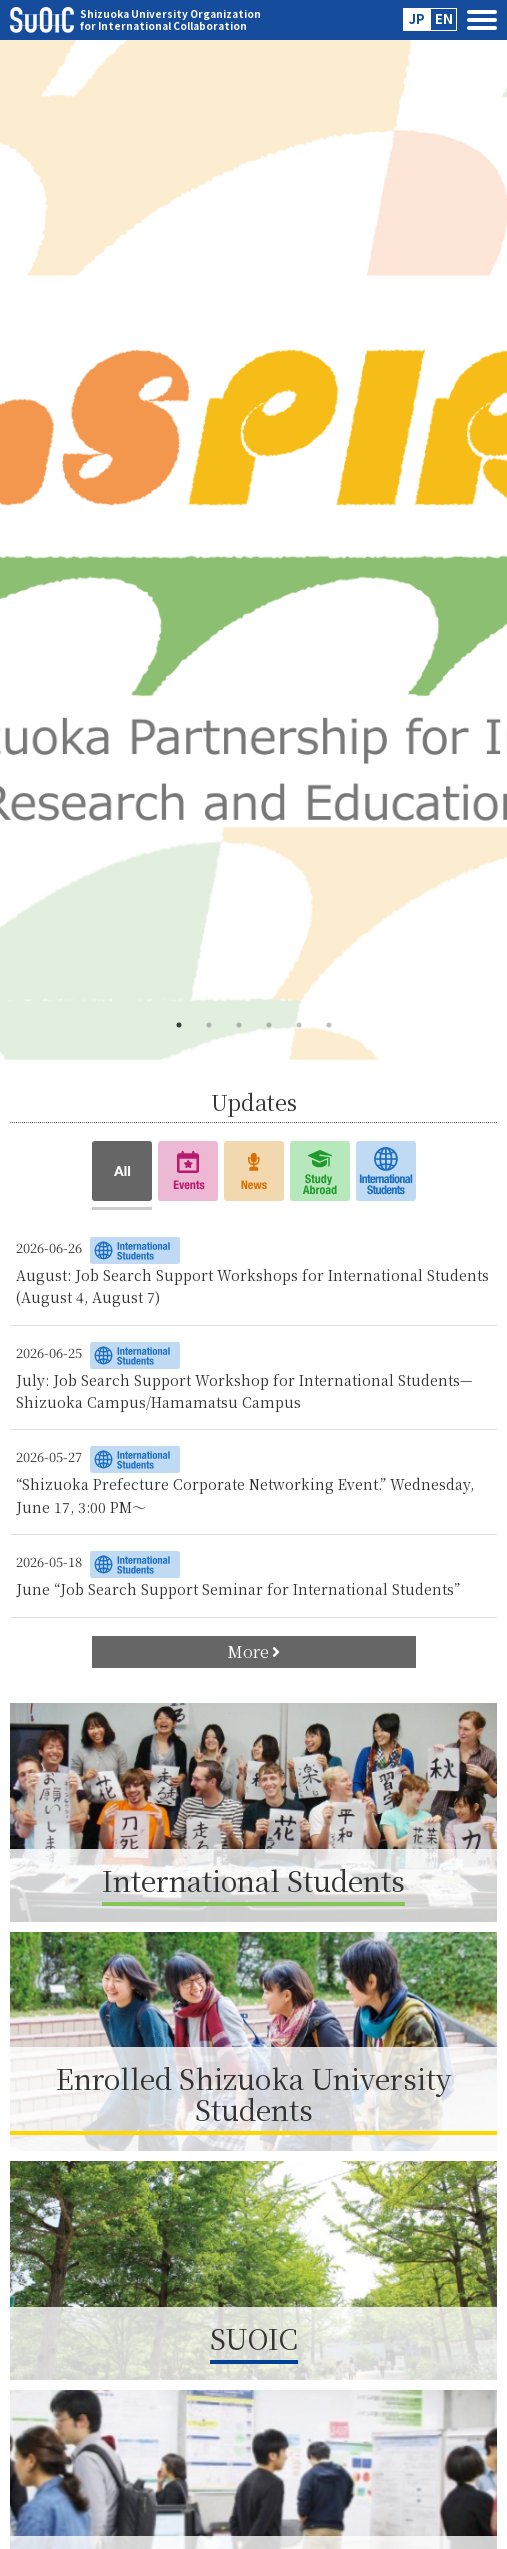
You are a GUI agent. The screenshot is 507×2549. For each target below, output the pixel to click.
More (253, 1651)
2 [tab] (209, 1025)
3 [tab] (239, 1025)
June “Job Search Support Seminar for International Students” (238, 1589)
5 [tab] (299, 1025)
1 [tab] (179, 1025)
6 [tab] (329, 1025)
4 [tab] (269, 1025)
